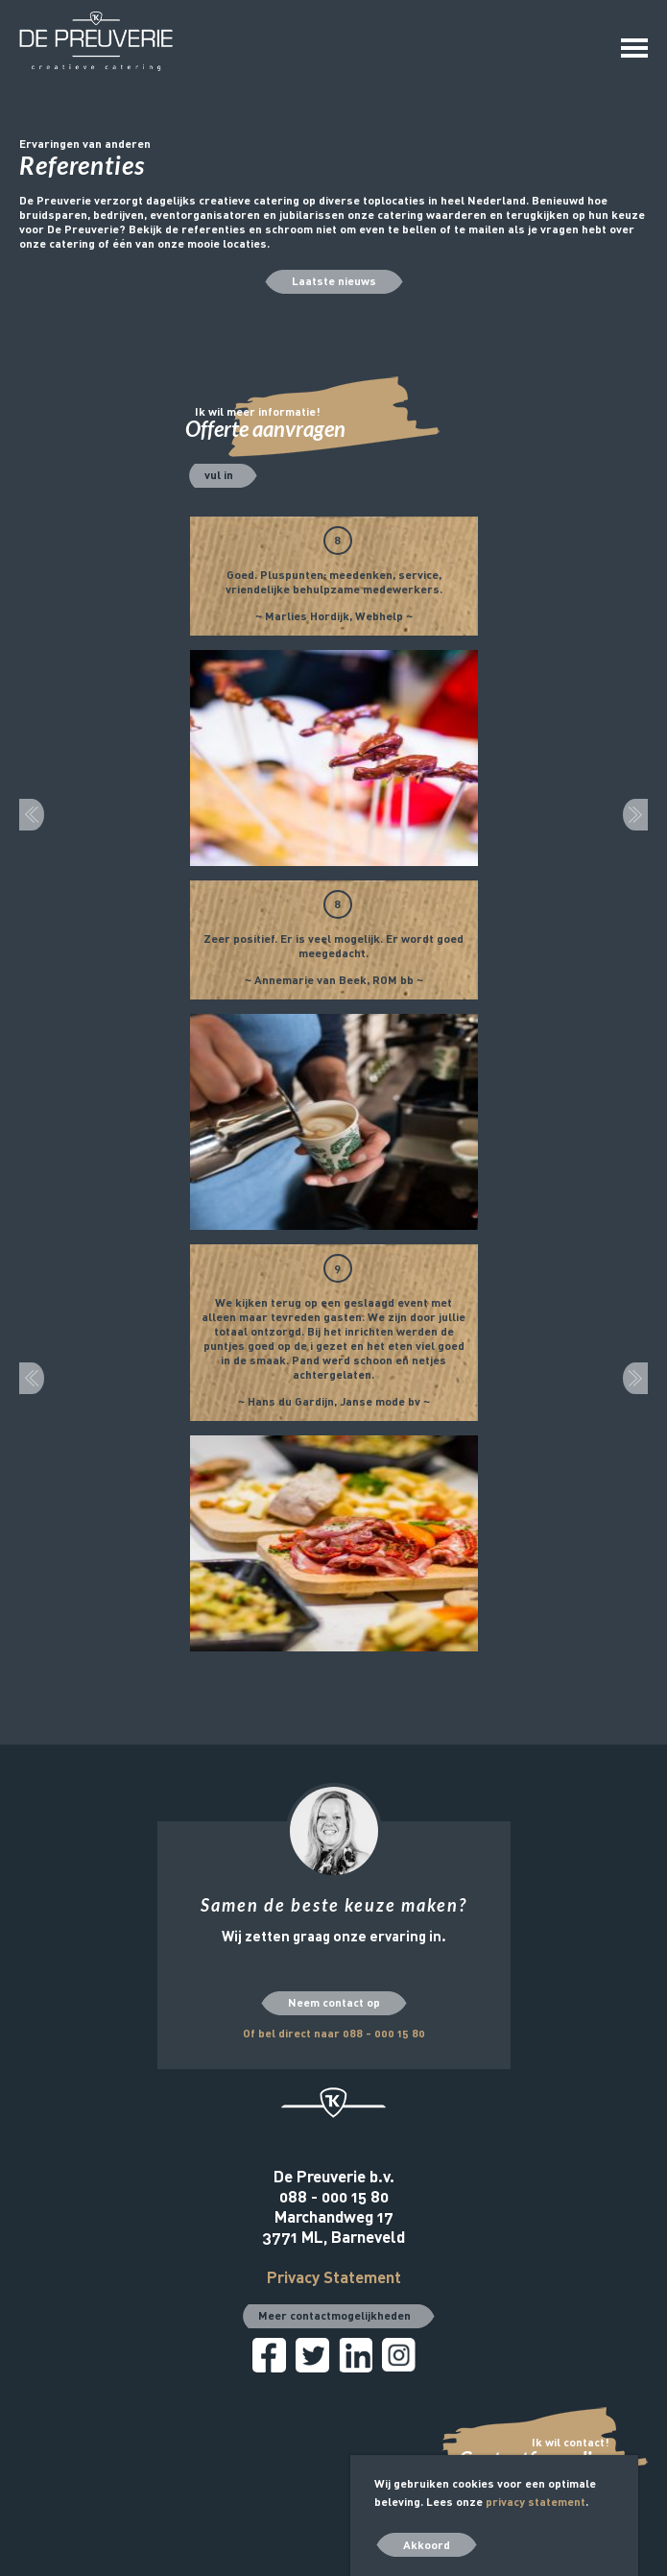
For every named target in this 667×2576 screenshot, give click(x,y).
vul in (218, 474)
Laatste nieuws (334, 280)
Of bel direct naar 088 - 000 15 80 (334, 2032)
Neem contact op (334, 2002)
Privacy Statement (334, 2277)
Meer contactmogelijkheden (334, 2315)
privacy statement (535, 2501)
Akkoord (426, 2544)
